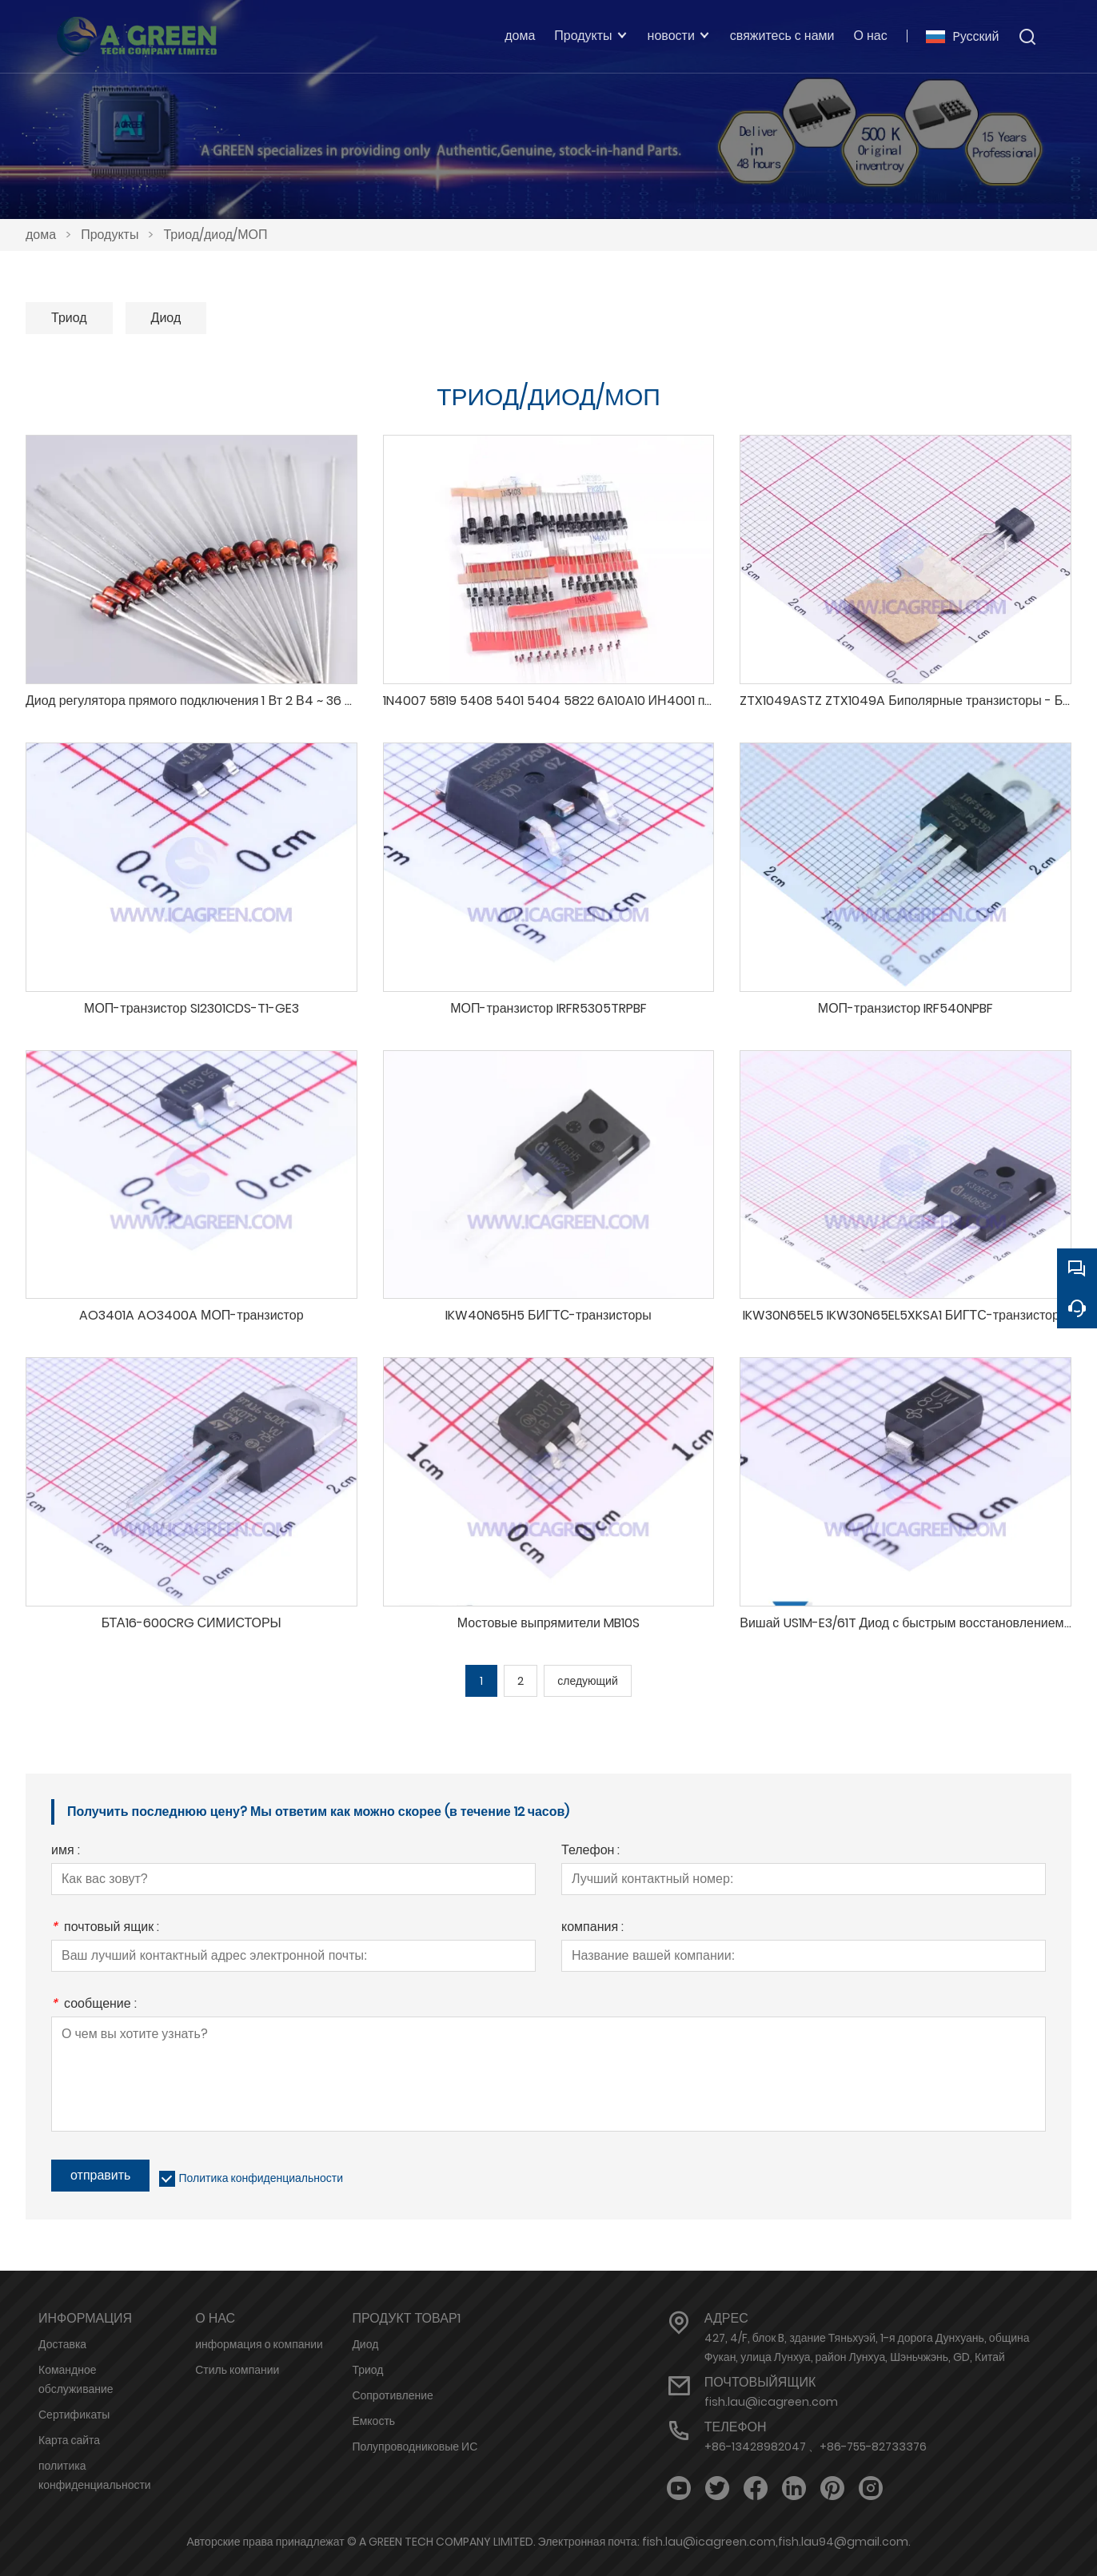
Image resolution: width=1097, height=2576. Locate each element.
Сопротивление (392, 2395)
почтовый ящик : (105, 1928)
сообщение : (94, 2005)
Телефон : (590, 1851)
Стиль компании (237, 2370)
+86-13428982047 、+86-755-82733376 (815, 2447)
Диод (166, 318)
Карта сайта (69, 2440)
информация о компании (259, 2344)
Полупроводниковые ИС (414, 2447)
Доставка (62, 2344)
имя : (65, 1851)
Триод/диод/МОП (215, 234)
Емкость (373, 2421)
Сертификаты (74, 2415)
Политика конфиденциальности (260, 2178)
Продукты (109, 234)
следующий (587, 1681)
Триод (69, 318)
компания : (592, 1928)
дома (41, 234)
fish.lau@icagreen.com (771, 2402)
